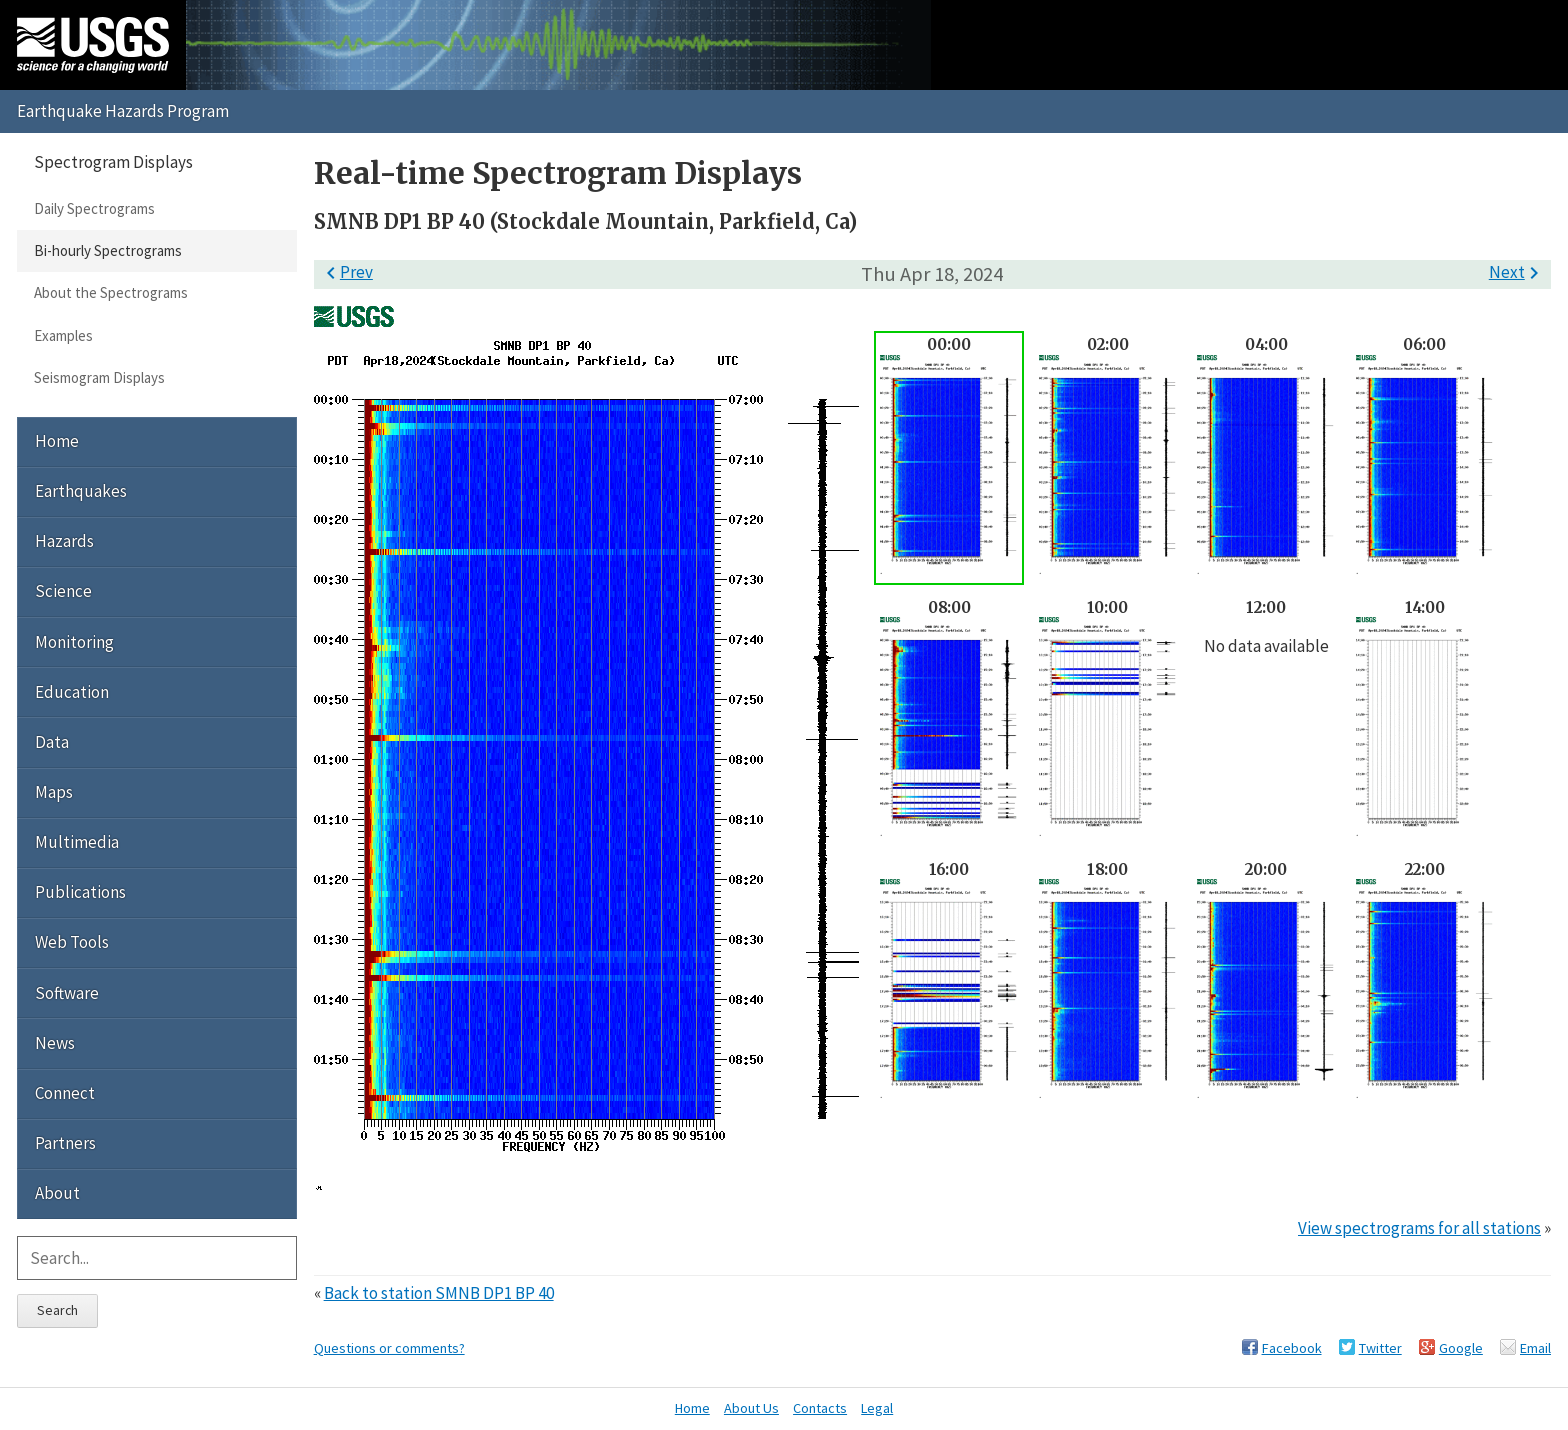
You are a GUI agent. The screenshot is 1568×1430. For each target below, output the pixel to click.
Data (52, 742)
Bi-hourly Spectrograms (108, 250)
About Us (751, 1408)
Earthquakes (81, 491)
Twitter (1380, 1348)
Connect (65, 1093)
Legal (877, 1408)
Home (57, 441)
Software (67, 993)
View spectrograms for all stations (1419, 1228)
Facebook (1292, 1348)
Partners (65, 1143)
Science (63, 591)
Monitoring (74, 642)
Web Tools (72, 942)
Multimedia (77, 842)
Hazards (64, 541)
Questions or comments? (389, 1348)
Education (72, 692)
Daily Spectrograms (94, 208)
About (57, 1193)
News (55, 1043)
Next (1517, 272)
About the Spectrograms (111, 292)
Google (1461, 1348)
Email (1535, 1348)
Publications (80, 892)
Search (57, 1310)
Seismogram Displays (99, 377)
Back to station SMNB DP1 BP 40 (439, 1293)
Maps (54, 792)
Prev (346, 272)
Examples (63, 335)
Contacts (820, 1408)
